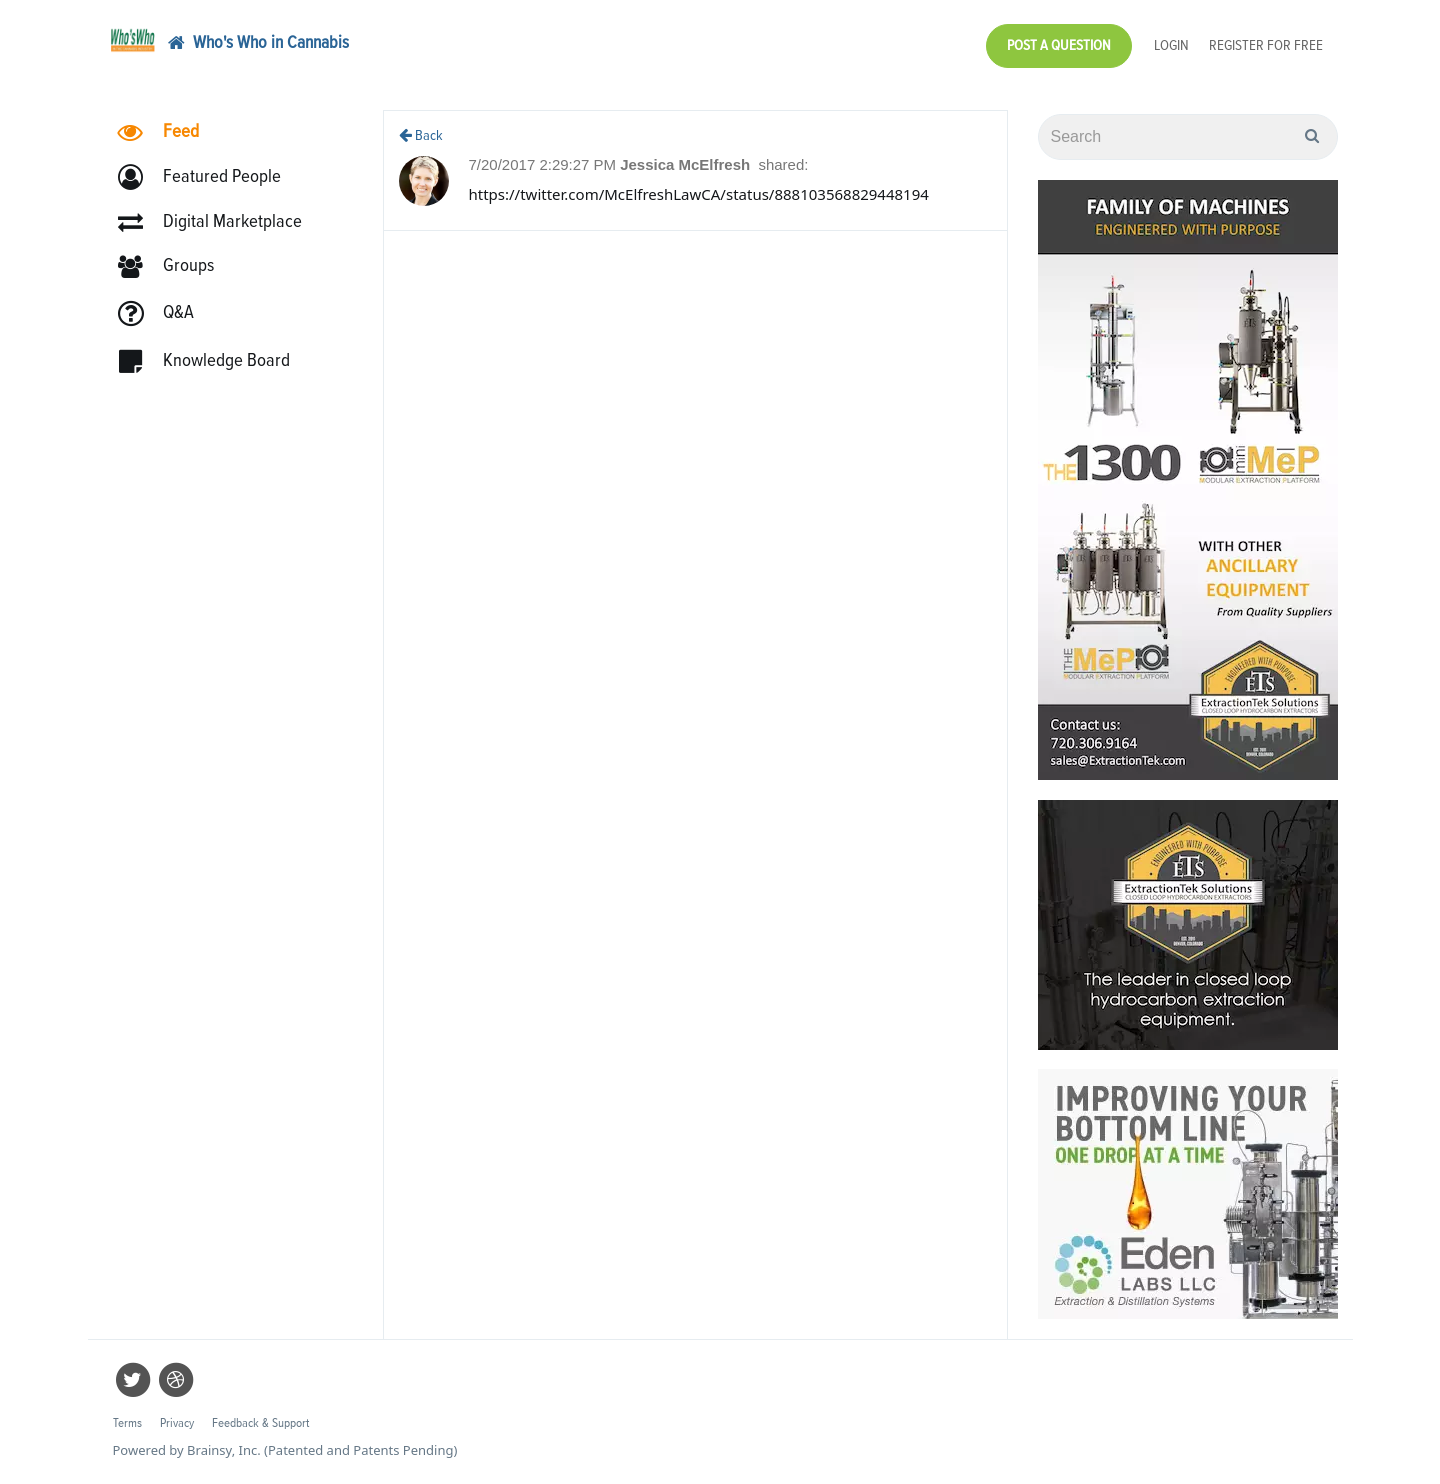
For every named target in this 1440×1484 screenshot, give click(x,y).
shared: (783, 164)
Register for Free (1266, 45)
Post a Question (1059, 45)
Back (421, 135)
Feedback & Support (260, 1423)
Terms (127, 1423)
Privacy (177, 1423)
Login (1171, 45)
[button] (208, 177)
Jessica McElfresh (687, 164)
